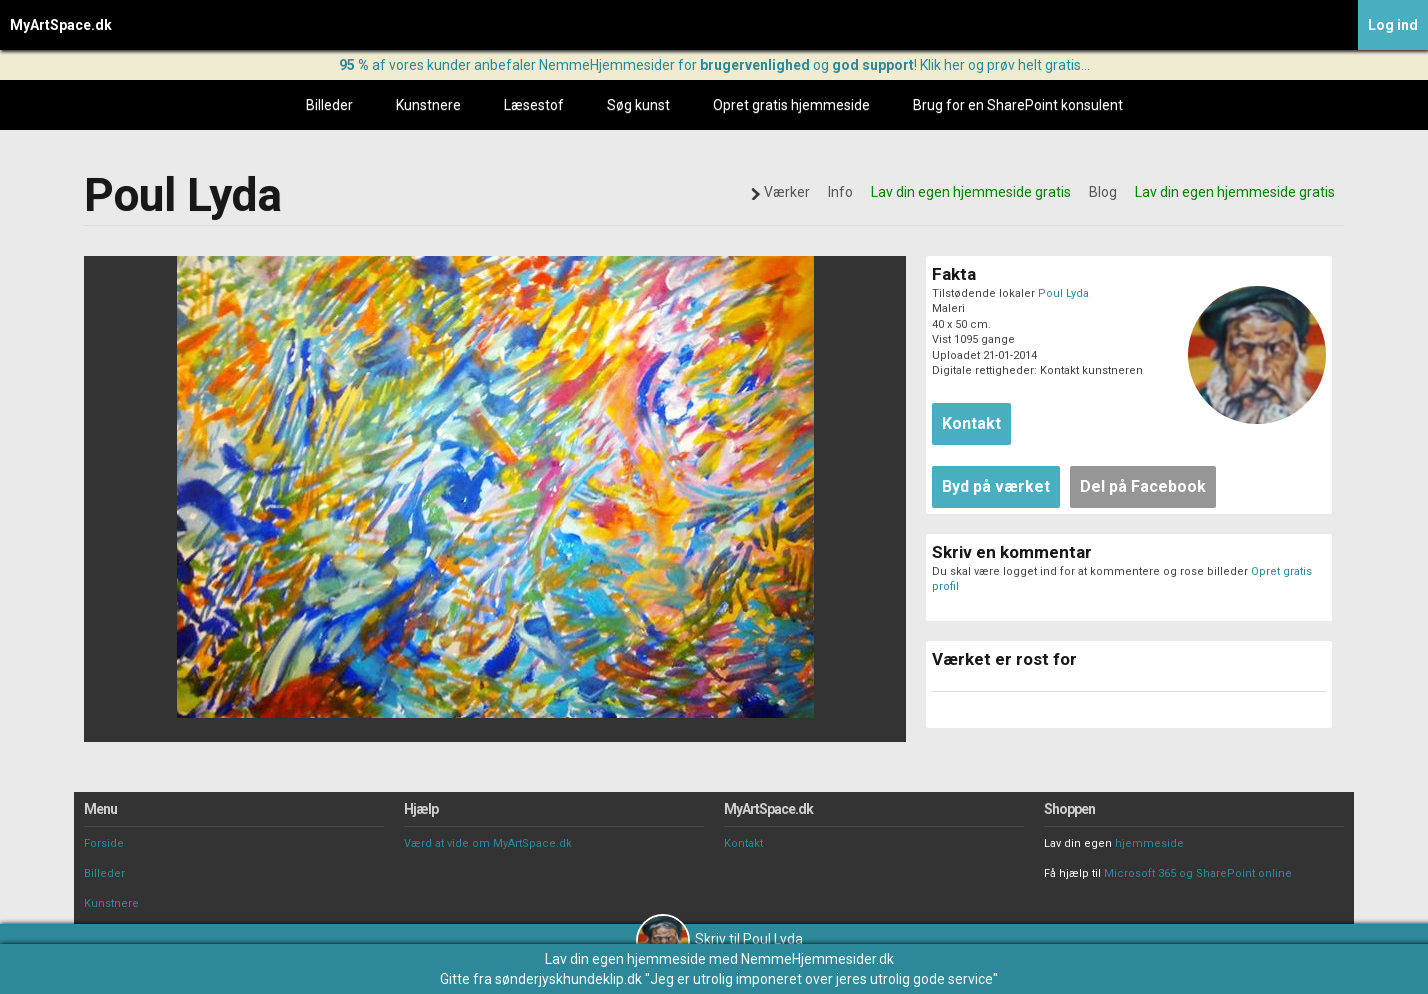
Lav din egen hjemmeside (625, 959)
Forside (104, 843)
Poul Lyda (1063, 293)
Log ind (1393, 25)
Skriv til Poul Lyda (719, 939)
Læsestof (534, 105)
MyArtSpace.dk (61, 25)
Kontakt (743, 843)
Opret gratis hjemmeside (791, 105)
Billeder (329, 105)
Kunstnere (428, 105)
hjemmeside (1149, 843)
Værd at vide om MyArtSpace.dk (488, 843)
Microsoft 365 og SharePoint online (1198, 873)
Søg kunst (638, 105)
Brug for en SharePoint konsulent (1018, 105)
